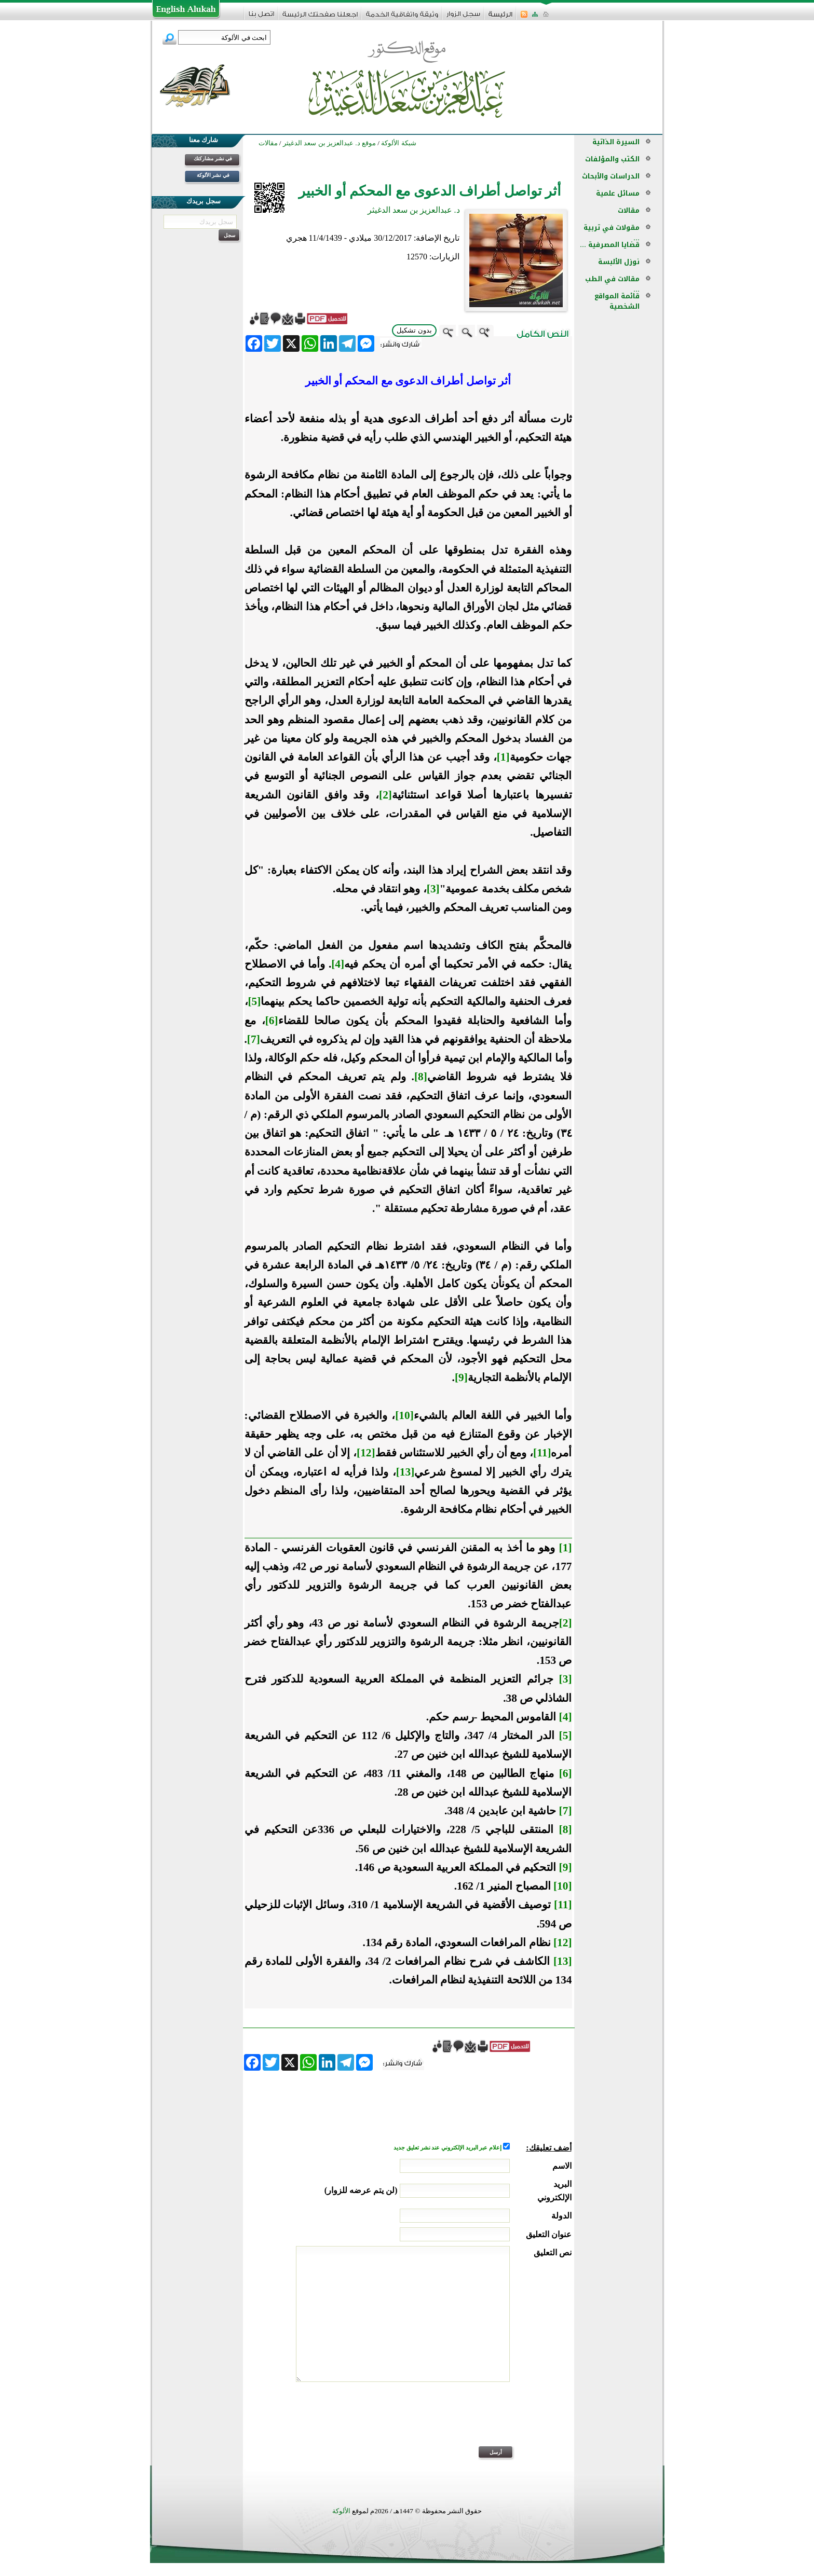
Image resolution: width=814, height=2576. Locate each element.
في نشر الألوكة (213, 175)
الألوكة (341, 2511)
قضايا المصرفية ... (610, 244)
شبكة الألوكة (398, 143)
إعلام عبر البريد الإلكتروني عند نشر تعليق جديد (448, 2148)
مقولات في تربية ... (612, 232)
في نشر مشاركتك (213, 158)
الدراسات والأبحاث (611, 176)
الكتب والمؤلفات (612, 159)
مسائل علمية (618, 193)
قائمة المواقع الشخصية (617, 301)
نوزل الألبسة (619, 261)
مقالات (629, 210)
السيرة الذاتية (616, 141)
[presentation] (493, 2421)
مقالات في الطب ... (612, 284)
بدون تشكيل (414, 330)
